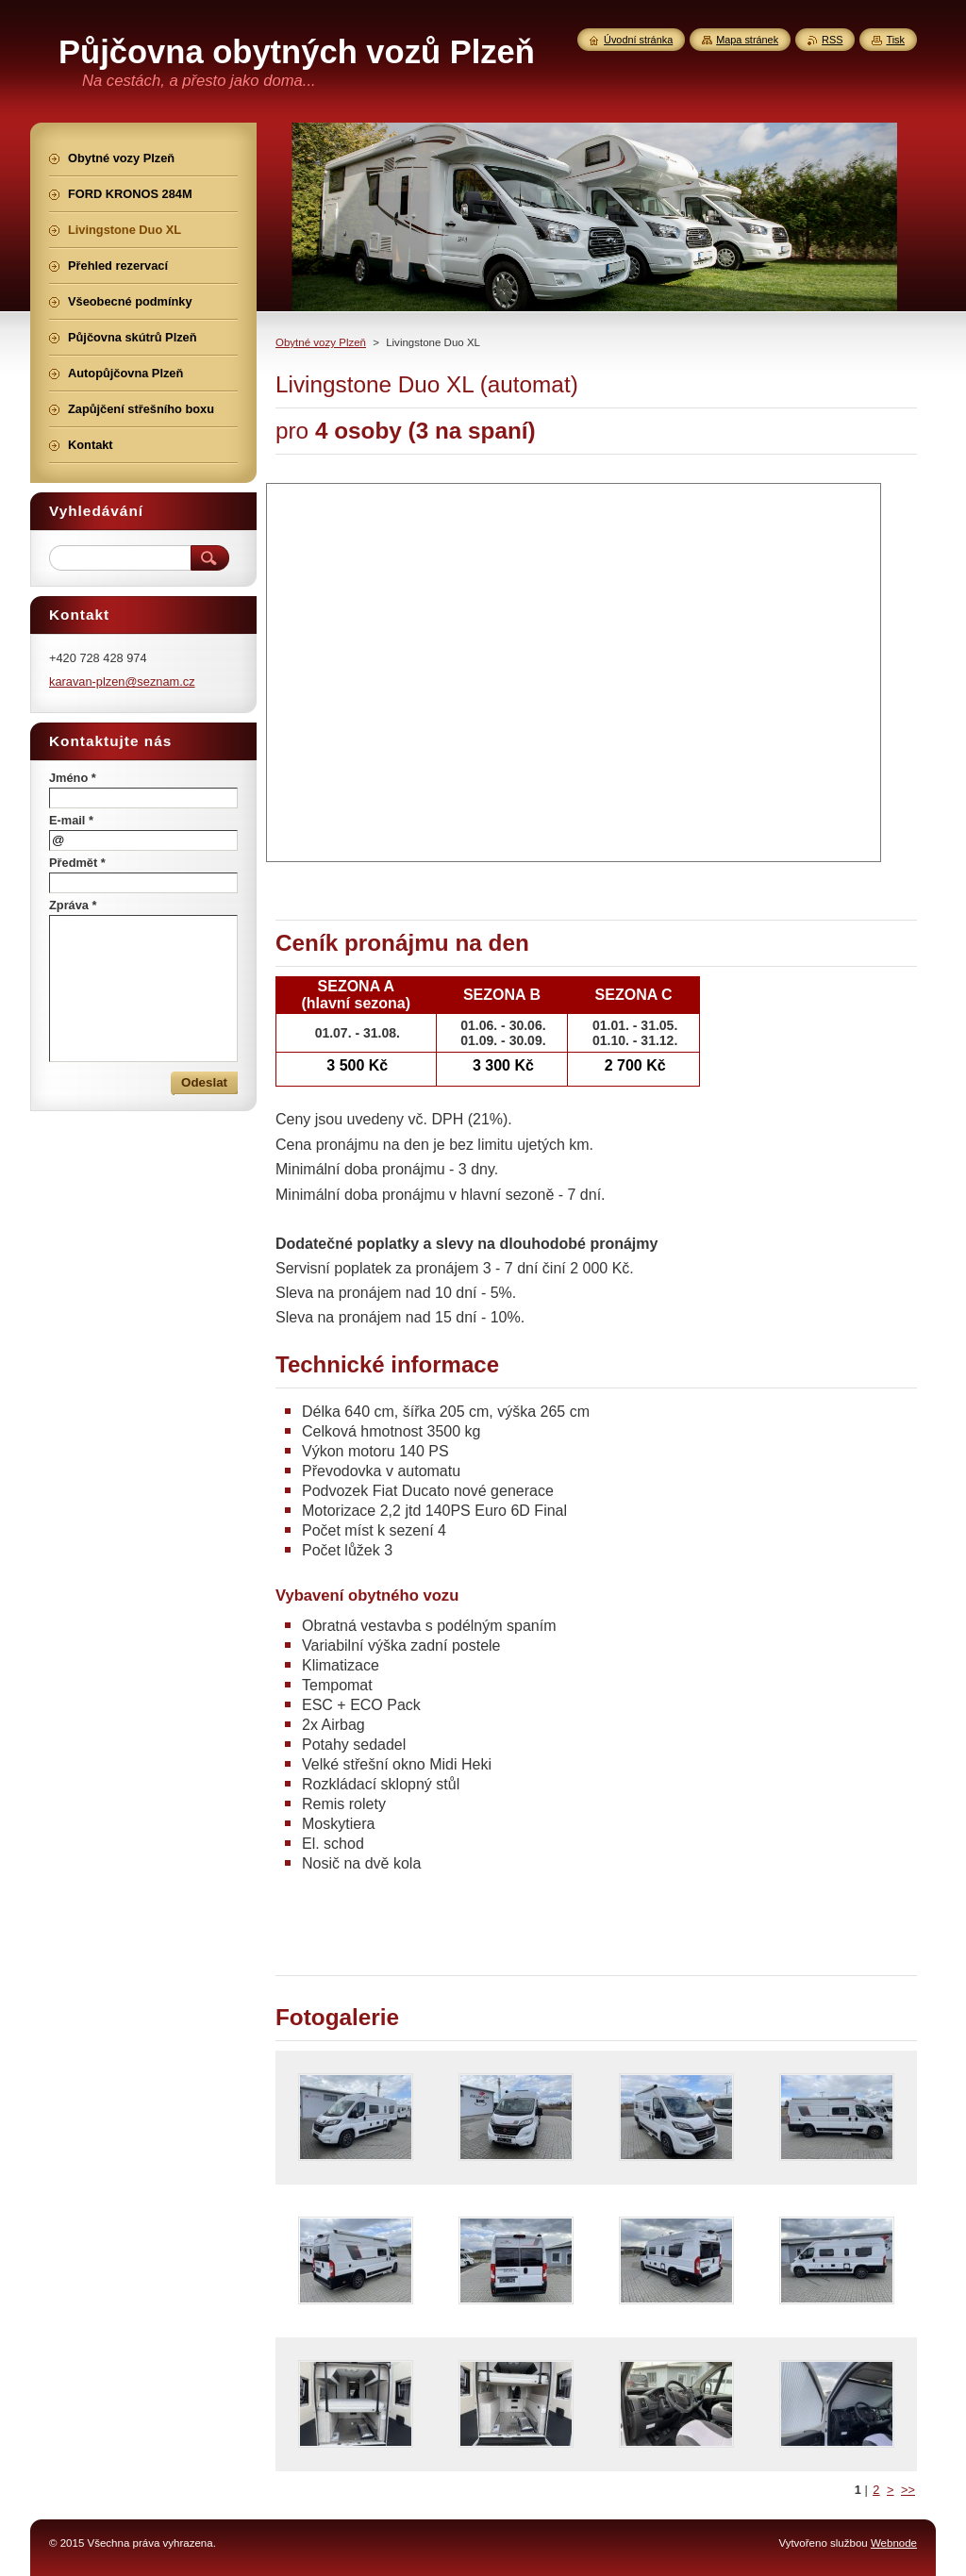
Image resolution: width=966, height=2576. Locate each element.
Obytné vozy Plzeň (320, 342)
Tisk (895, 39)
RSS (832, 39)
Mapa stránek (747, 39)
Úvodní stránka (638, 39)
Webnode (894, 2543)
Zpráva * (73, 905)
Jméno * (72, 778)
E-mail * (71, 820)
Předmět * (77, 863)
